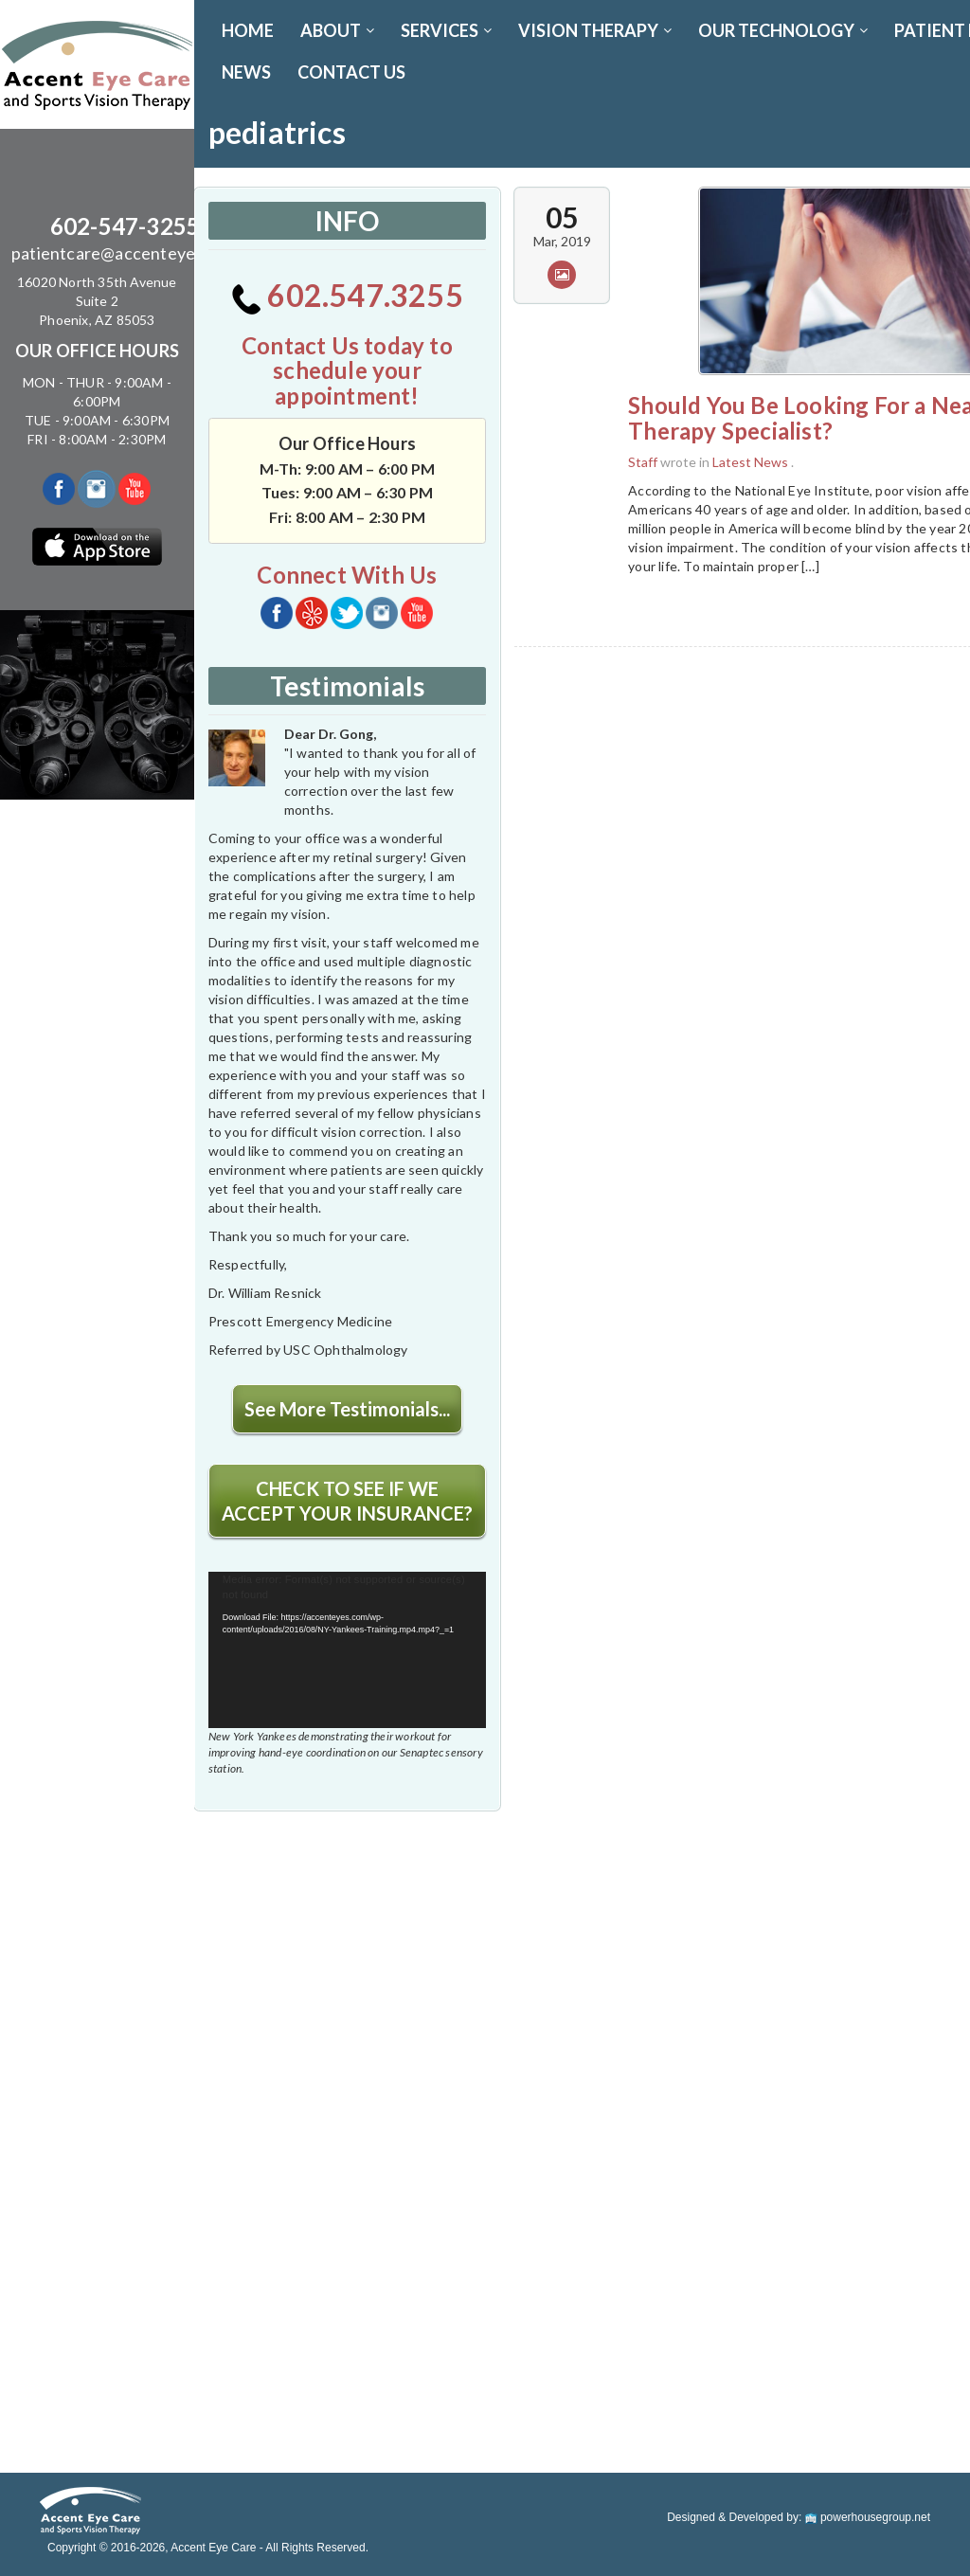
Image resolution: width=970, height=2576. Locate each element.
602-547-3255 (125, 226)
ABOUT (337, 30)
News (246, 72)
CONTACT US (351, 72)
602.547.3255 (347, 295)
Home (248, 30)
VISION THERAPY (595, 30)
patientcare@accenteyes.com (125, 253)
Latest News (750, 462)
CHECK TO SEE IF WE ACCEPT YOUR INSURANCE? (347, 1500)
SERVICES (446, 30)
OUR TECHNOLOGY (783, 30)
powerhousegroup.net (867, 2517)
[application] (347, 1650)
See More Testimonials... (347, 1408)
